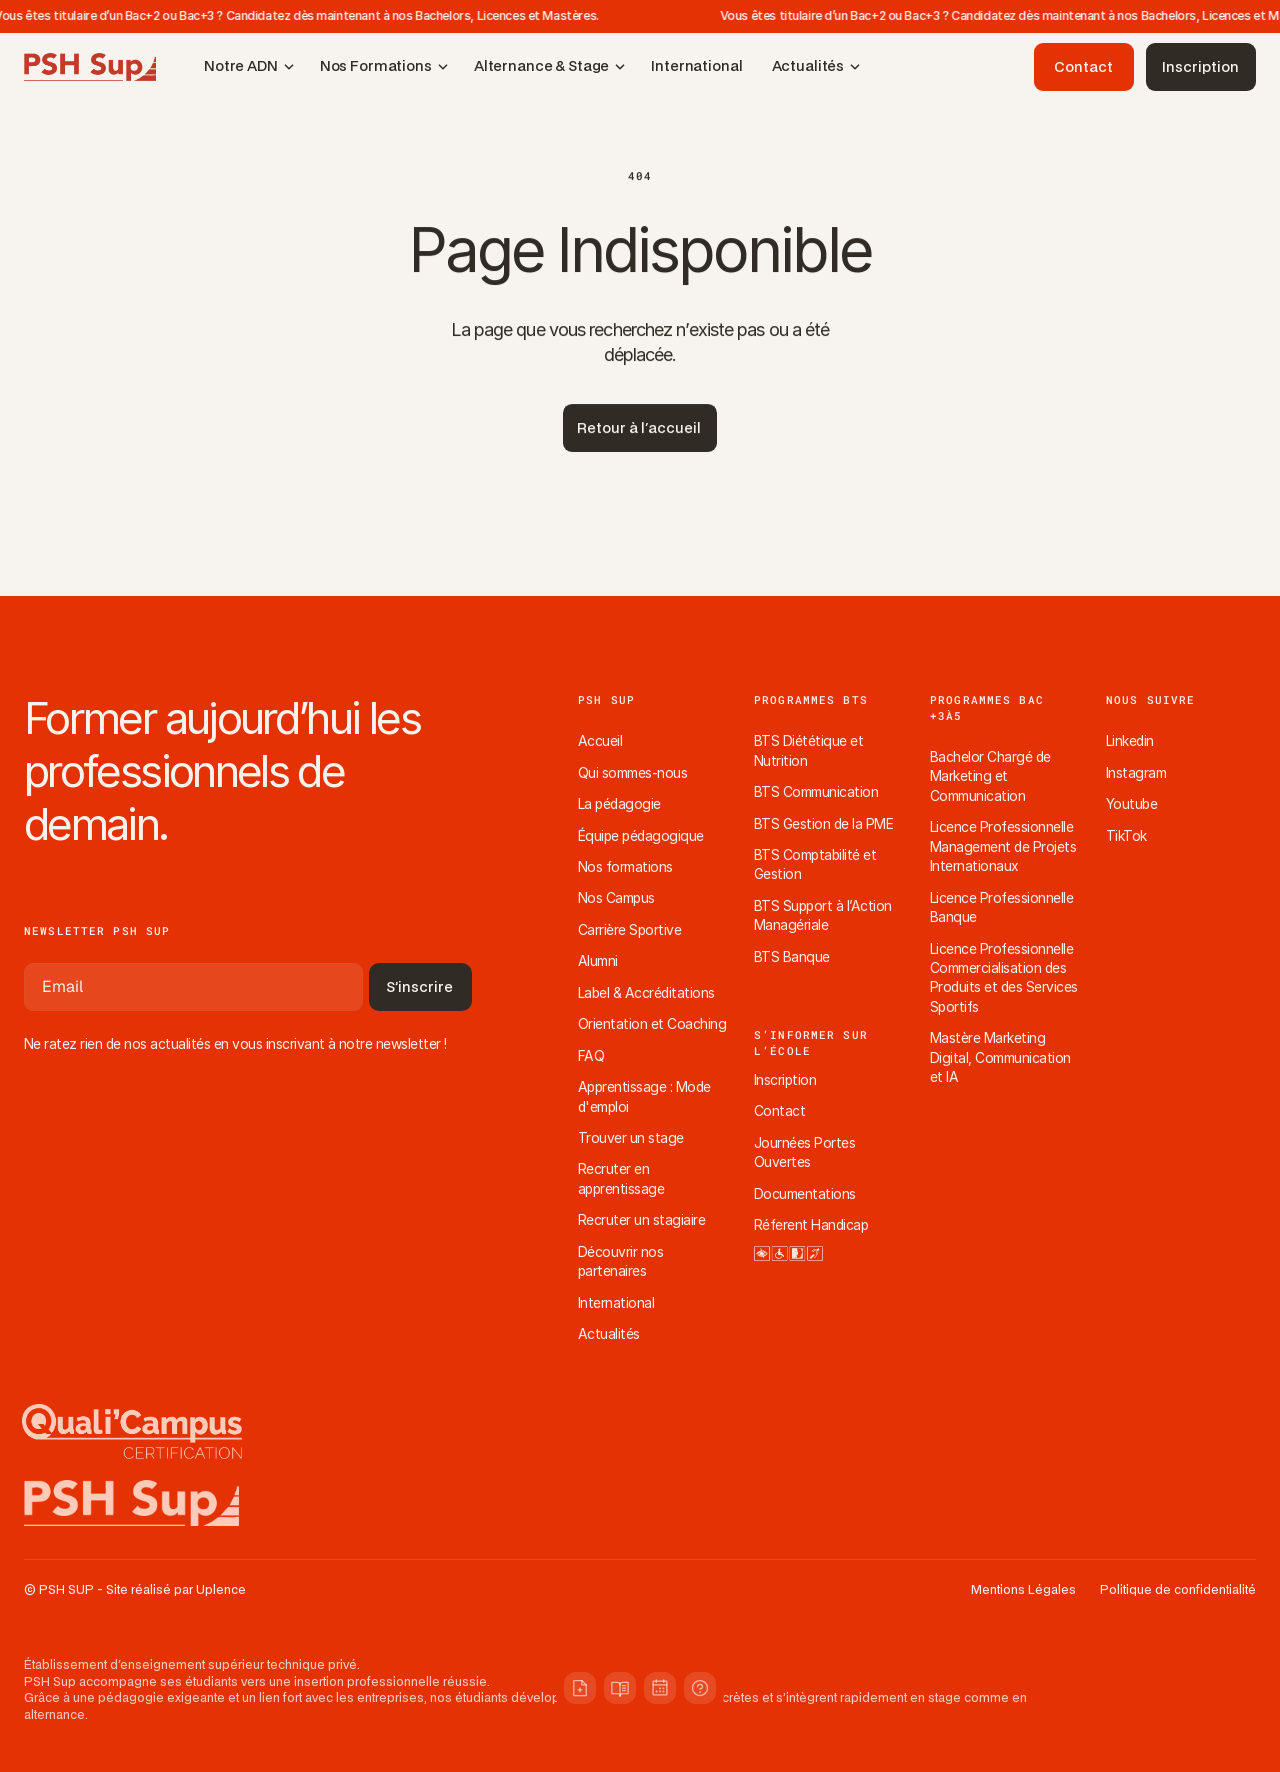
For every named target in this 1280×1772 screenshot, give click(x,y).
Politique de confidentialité (1178, 1590)
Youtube (1131, 804)
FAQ (591, 1056)
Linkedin (1130, 741)
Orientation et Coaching (652, 1024)
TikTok (1126, 836)
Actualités (609, 1334)
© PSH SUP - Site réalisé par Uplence (135, 1590)
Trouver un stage (631, 1138)
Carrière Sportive (629, 930)
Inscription (785, 1080)
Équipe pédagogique (641, 836)
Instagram (1136, 773)
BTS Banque (792, 957)
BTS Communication (816, 792)
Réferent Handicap (811, 1225)
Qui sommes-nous (632, 773)
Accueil (600, 741)
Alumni (598, 961)
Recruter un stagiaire (641, 1220)
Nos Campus (616, 898)
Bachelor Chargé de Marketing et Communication (992, 776)
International (616, 1303)
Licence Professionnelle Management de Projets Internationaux (1005, 846)
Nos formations (625, 867)
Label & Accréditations (646, 993)
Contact (779, 1111)
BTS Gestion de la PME (823, 824)
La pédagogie (619, 804)
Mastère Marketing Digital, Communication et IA (1002, 1057)
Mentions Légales (1023, 1590)
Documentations (805, 1194)
